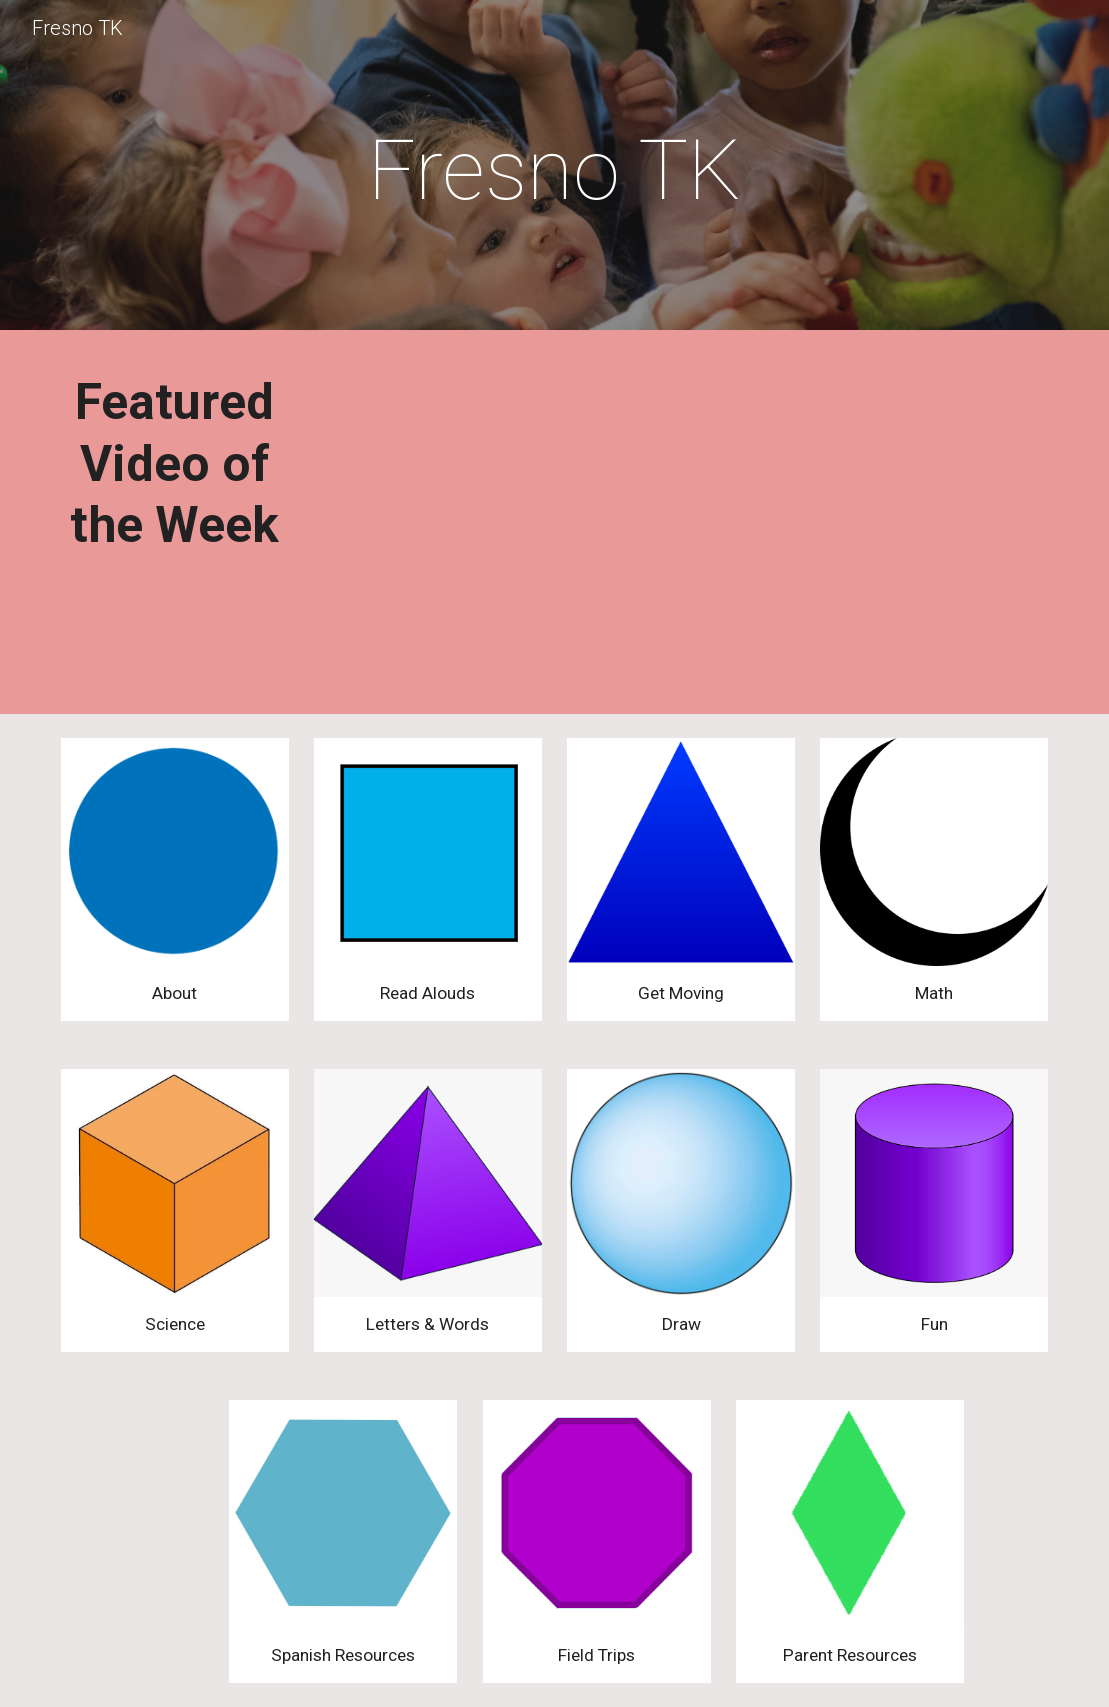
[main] (554, 170)
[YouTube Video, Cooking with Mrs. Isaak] (554, 527)
